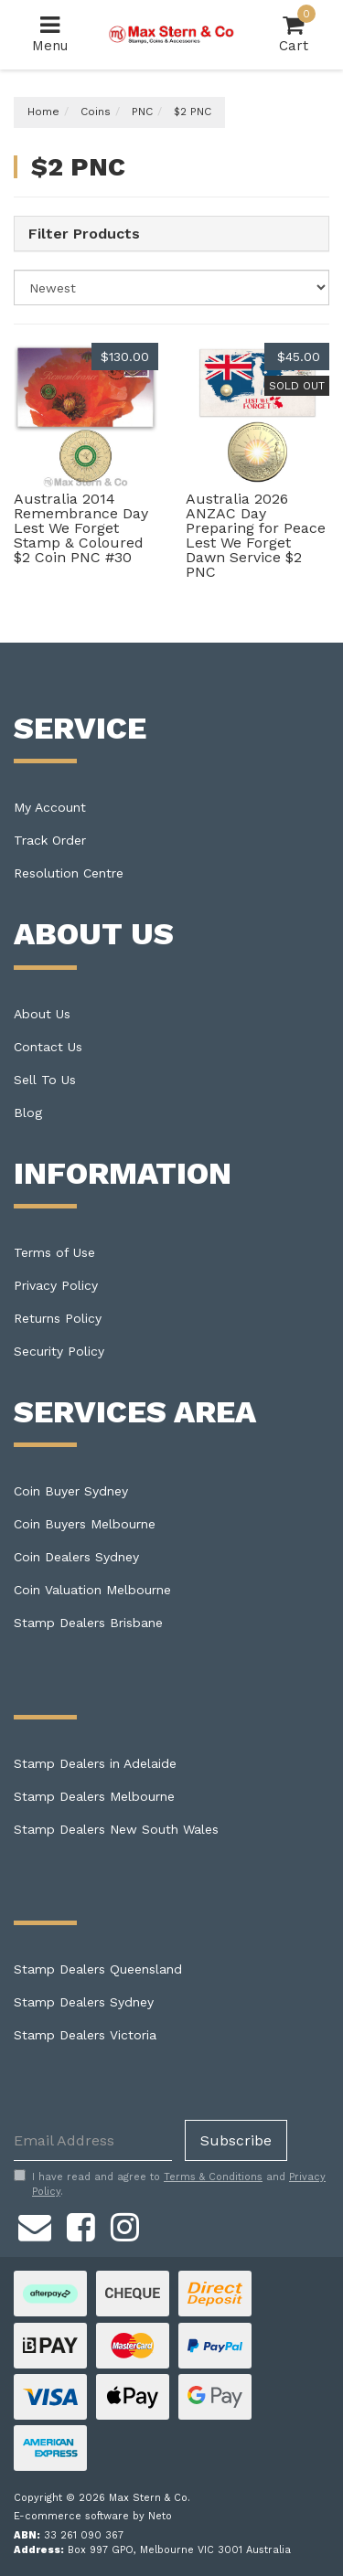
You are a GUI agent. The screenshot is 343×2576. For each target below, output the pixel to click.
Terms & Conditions (213, 2177)
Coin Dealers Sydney (76, 1556)
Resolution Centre (68, 873)
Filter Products (84, 234)
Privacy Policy (56, 1285)
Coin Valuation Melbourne (92, 1589)
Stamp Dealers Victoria (85, 2035)
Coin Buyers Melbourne (84, 1524)
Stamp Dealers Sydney (84, 2002)
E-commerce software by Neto (93, 2516)
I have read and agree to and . (170, 2184)
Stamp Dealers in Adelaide (95, 1763)
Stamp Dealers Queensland (98, 1969)
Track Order (50, 840)
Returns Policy (58, 1318)
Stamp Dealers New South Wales (116, 1829)
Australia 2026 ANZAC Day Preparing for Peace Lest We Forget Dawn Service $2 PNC (256, 535)
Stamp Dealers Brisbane (88, 1622)
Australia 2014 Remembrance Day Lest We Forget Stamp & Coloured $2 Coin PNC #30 (81, 528)
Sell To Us (45, 1079)
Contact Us (48, 1046)
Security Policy (59, 1351)
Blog (28, 1112)
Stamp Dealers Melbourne (94, 1796)
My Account (50, 807)
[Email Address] (93, 2140)
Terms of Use (54, 1252)
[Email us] (34, 2225)
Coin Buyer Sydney (71, 1491)
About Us (42, 1013)
